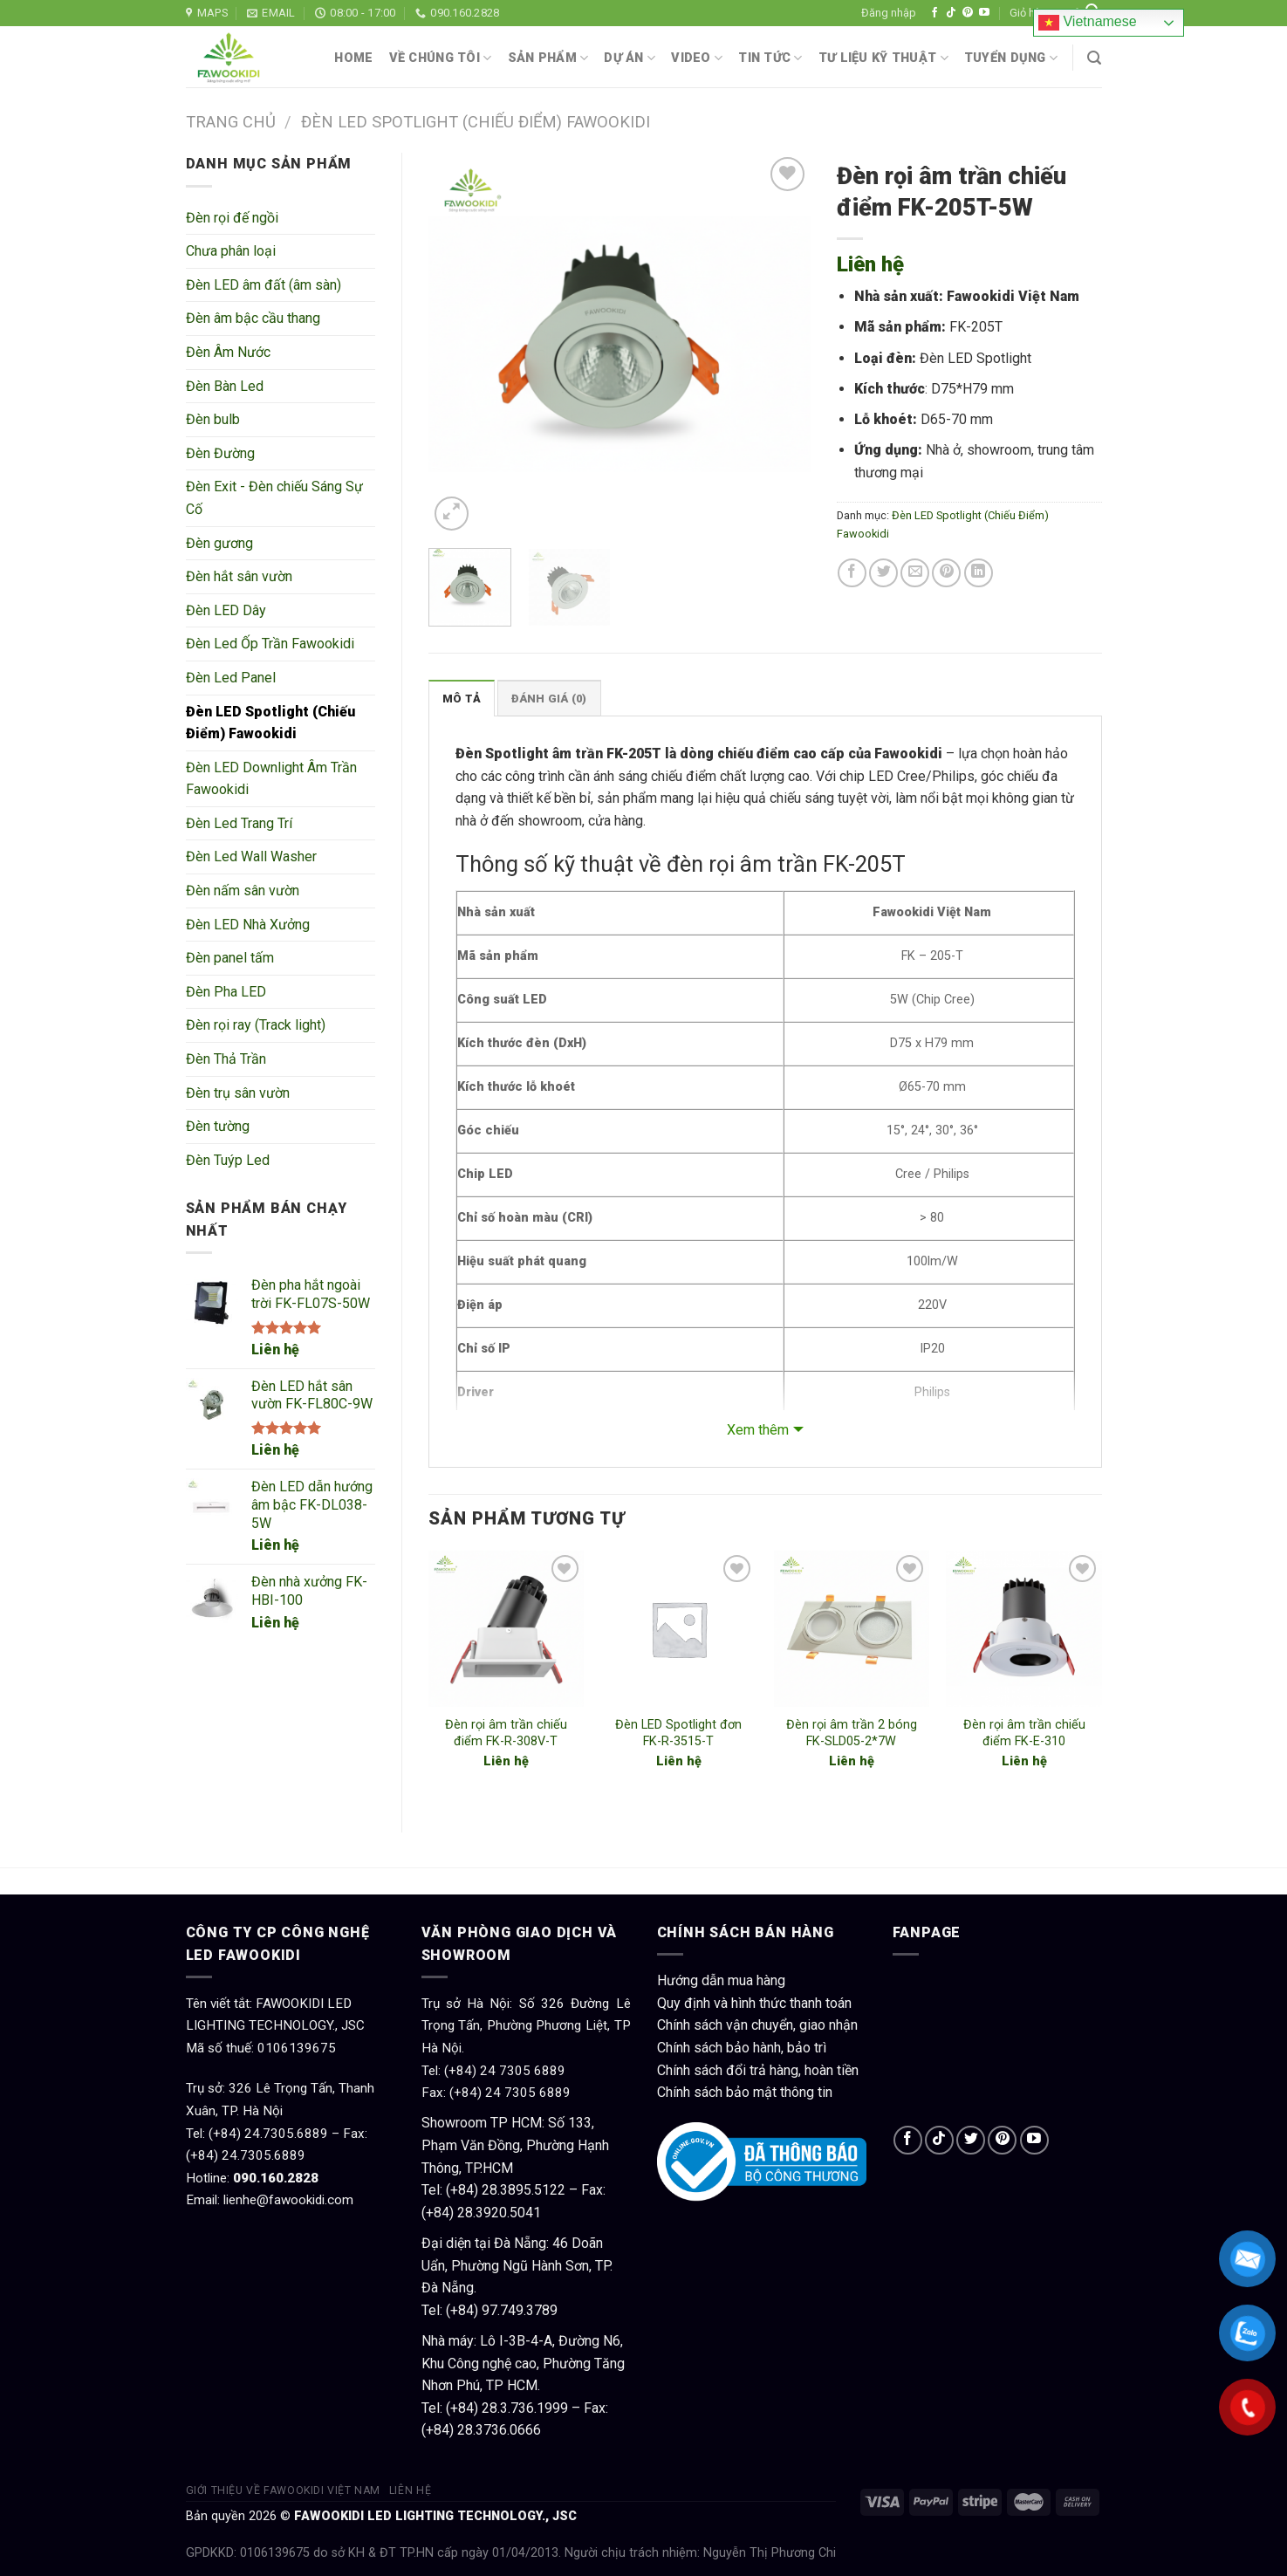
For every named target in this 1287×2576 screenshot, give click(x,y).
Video (696, 58)
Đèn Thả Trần (226, 1059)
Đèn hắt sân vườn (239, 576)
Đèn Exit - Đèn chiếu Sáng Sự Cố (274, 497)
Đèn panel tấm (230, 957)
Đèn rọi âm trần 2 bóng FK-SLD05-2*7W (851, 1733)
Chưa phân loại (231, 251)
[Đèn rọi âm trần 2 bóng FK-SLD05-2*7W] (851, 1628)
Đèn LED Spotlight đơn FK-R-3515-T (678, 1733)
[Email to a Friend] (914, 572)
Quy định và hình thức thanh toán (754, 2003)
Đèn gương (219, 543)
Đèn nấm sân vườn (242, 890)
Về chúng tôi (440, 58)
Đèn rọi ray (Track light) (255, 1025)
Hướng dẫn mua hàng (721, 1980)
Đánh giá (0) (548, 698)
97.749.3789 (520, 2310)
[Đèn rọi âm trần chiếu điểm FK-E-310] (1023, 1628)
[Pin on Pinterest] (946, 572)
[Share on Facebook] (852, 572)
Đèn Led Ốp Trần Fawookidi (270, 643)
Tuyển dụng (1011, 58)
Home (353, 58)
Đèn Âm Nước (228, 352)
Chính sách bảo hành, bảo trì (741, 2047)
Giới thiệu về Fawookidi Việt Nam (283, 2490)
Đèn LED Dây (226, 610)
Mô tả (461, 698)
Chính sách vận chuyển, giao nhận (757, 2025)
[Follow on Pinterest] (967, 13)
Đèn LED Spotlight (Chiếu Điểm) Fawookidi (475, 122)
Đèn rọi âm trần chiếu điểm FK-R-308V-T (506, 1733)
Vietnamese (1087, 22)
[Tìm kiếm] (1094, 58)
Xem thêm (758, 1430)
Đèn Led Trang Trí (239, 823)
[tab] (461, 698)
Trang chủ (231, 122)
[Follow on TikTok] (951, 13)
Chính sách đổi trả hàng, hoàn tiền (758, 2070)
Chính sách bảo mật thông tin (744, 2092)
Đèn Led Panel (231, 677)
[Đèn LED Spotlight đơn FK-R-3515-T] (678, 1628)
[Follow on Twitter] (970, 2140)
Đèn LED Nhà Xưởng (248, 924)
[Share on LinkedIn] (978, 572)
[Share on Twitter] (883, 572)
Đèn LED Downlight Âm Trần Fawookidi (271, 778)
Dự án (629, 58)
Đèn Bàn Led (225, 386)
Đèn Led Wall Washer (251, 856)
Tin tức (770, 58)
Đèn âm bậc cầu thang (253, 318)
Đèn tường (218, 1126)
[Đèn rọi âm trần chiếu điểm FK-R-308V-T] (506, 1628)
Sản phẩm (548, 58)
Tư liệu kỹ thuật (883, 58)
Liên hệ (275, 1349)
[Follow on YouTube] (984, 13)
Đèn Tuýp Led (228, 1160)
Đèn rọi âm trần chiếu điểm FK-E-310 (1024, 1733)
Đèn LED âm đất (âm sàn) (263, 285)
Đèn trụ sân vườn (238, 1093)
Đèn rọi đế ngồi (232, 217)
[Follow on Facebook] (934, 13)
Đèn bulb (213, 419)
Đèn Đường (220, 453)
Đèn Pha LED (226, 991)
